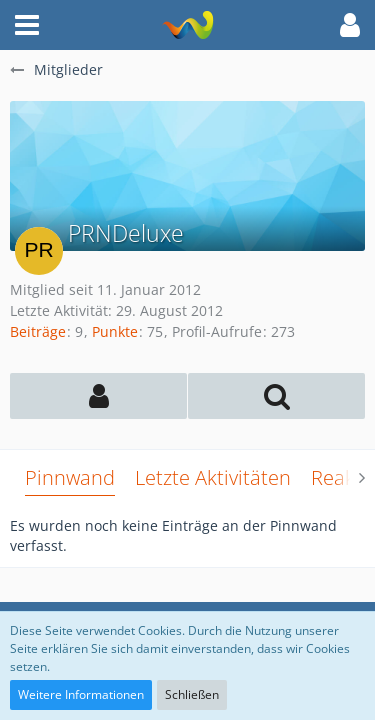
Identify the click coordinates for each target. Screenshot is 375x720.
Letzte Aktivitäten (213, 477)
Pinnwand (70, 477)
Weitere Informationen (81, 694)
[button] (27, 25)
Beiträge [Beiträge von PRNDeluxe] (38, 331)
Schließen (192, 694)
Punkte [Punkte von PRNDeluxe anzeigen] (115, 331)
